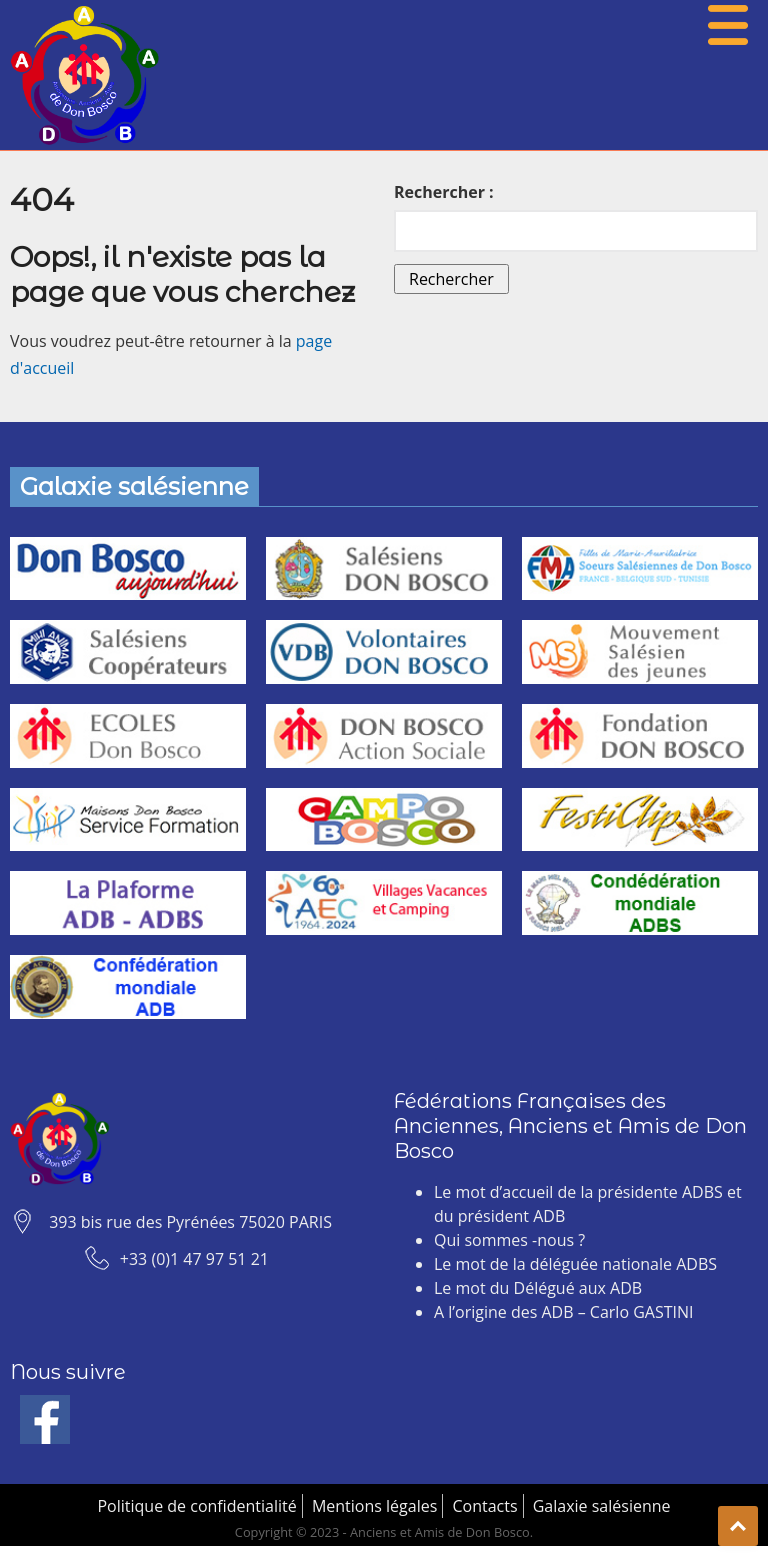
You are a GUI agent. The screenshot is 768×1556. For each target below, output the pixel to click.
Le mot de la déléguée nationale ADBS (575, 1264)
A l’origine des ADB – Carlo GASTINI (563, 1312)
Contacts (484, 1506)
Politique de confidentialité (196, 1506)
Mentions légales (374, 1506)
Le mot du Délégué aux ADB (538, 1288)
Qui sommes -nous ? (509, 1240)
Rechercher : (444, 192)
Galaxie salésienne (602, 1506)
